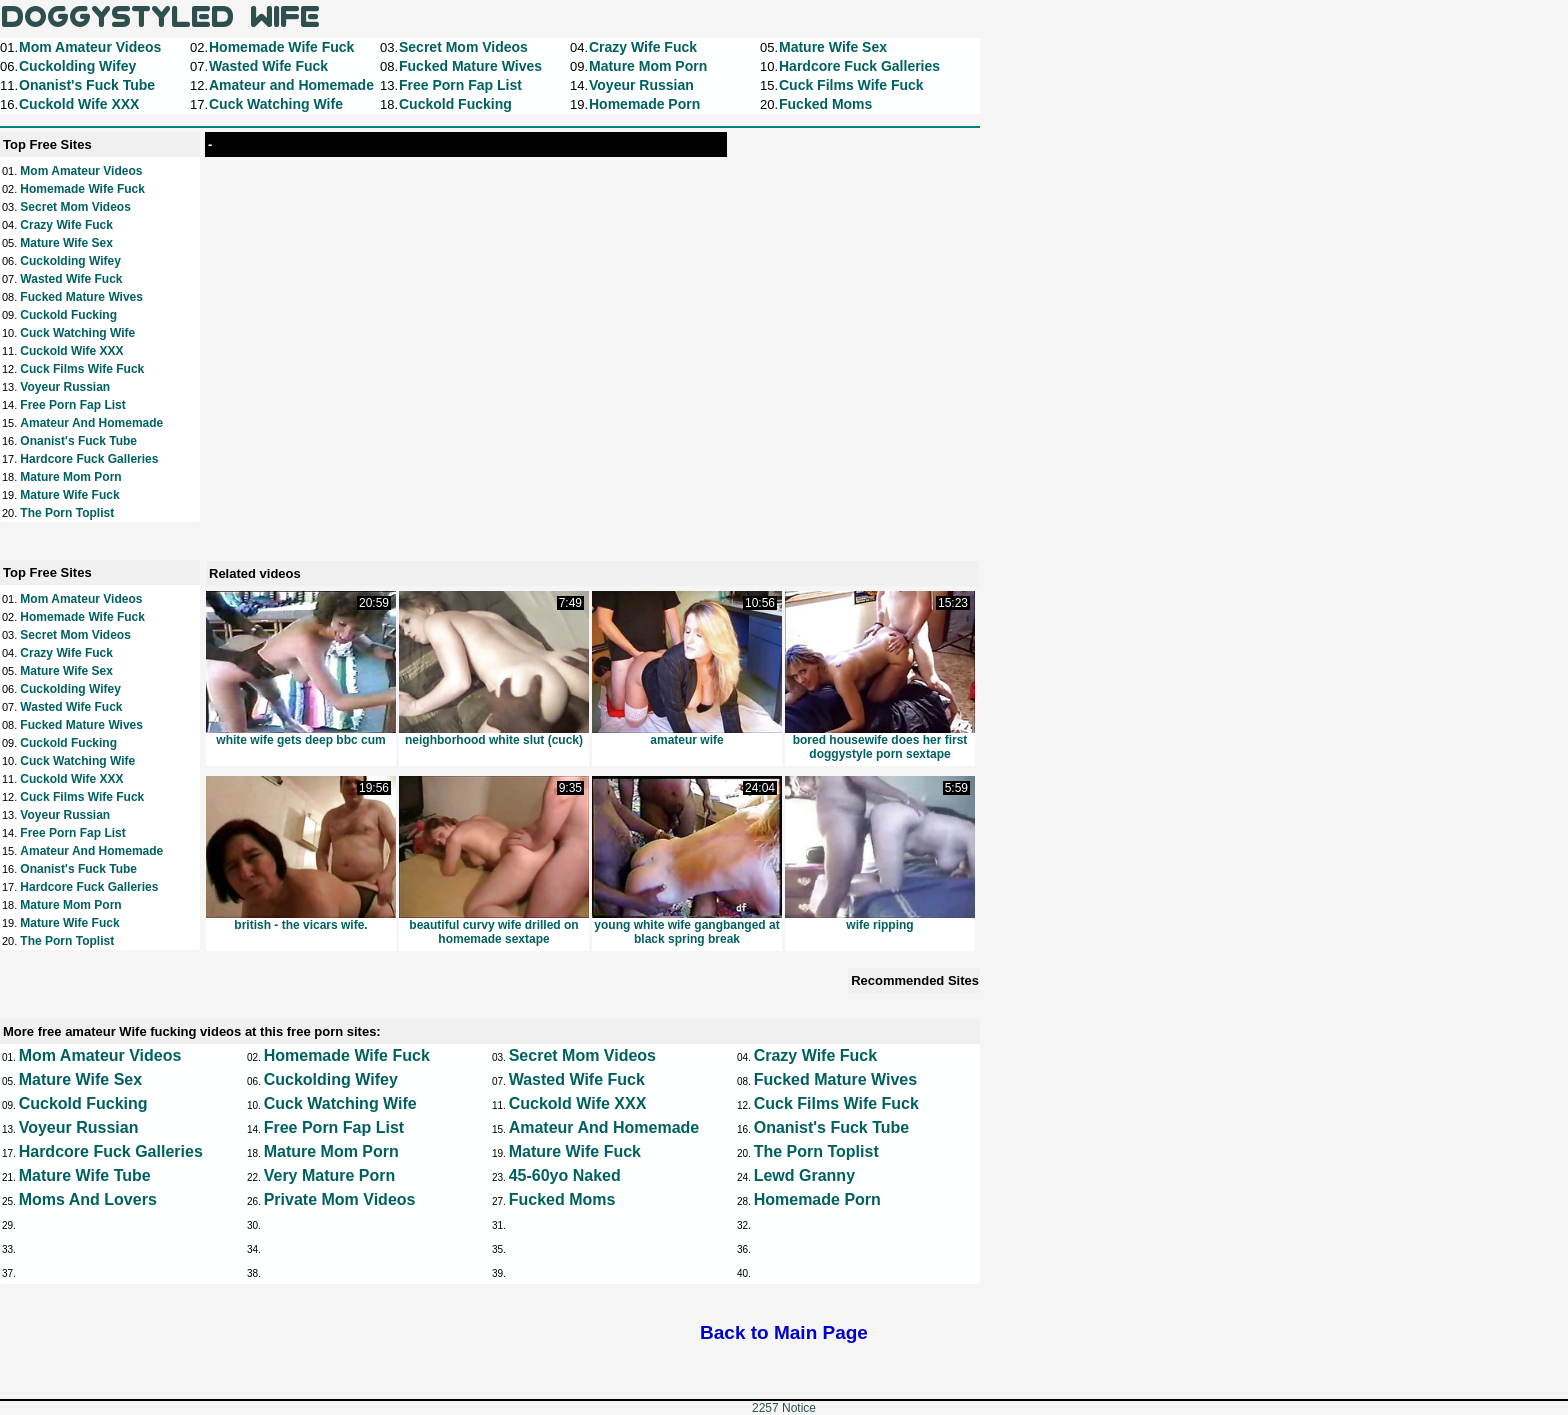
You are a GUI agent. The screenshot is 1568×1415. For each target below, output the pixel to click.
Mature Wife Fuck (69, 495)
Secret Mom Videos (75, 207)
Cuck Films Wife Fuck (82, 369)
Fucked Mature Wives (81, 297)
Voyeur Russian (65, 387)
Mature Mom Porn (70, 477)
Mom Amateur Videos (81, 171)
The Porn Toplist (67, 513)
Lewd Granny (804, 1175)
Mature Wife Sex (66, 243)
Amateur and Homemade (91, 423)
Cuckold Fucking (68, 315)
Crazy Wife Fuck (66, 225)
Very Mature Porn (330, 1175)
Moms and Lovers (88, 1199)
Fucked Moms (562, 1199)
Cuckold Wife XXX (71, 351)
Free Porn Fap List (72, 405)
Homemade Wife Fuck (82, 189)
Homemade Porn (817, 1199)
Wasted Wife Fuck (71, 279)
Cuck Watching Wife (77, 333)
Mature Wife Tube (85, 1175)
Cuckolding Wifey (70, 261)
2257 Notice (784, 1408)
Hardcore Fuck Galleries (89, 459)
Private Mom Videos (340, 1199)
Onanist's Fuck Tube (78, 441)
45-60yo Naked (565, 1175)
